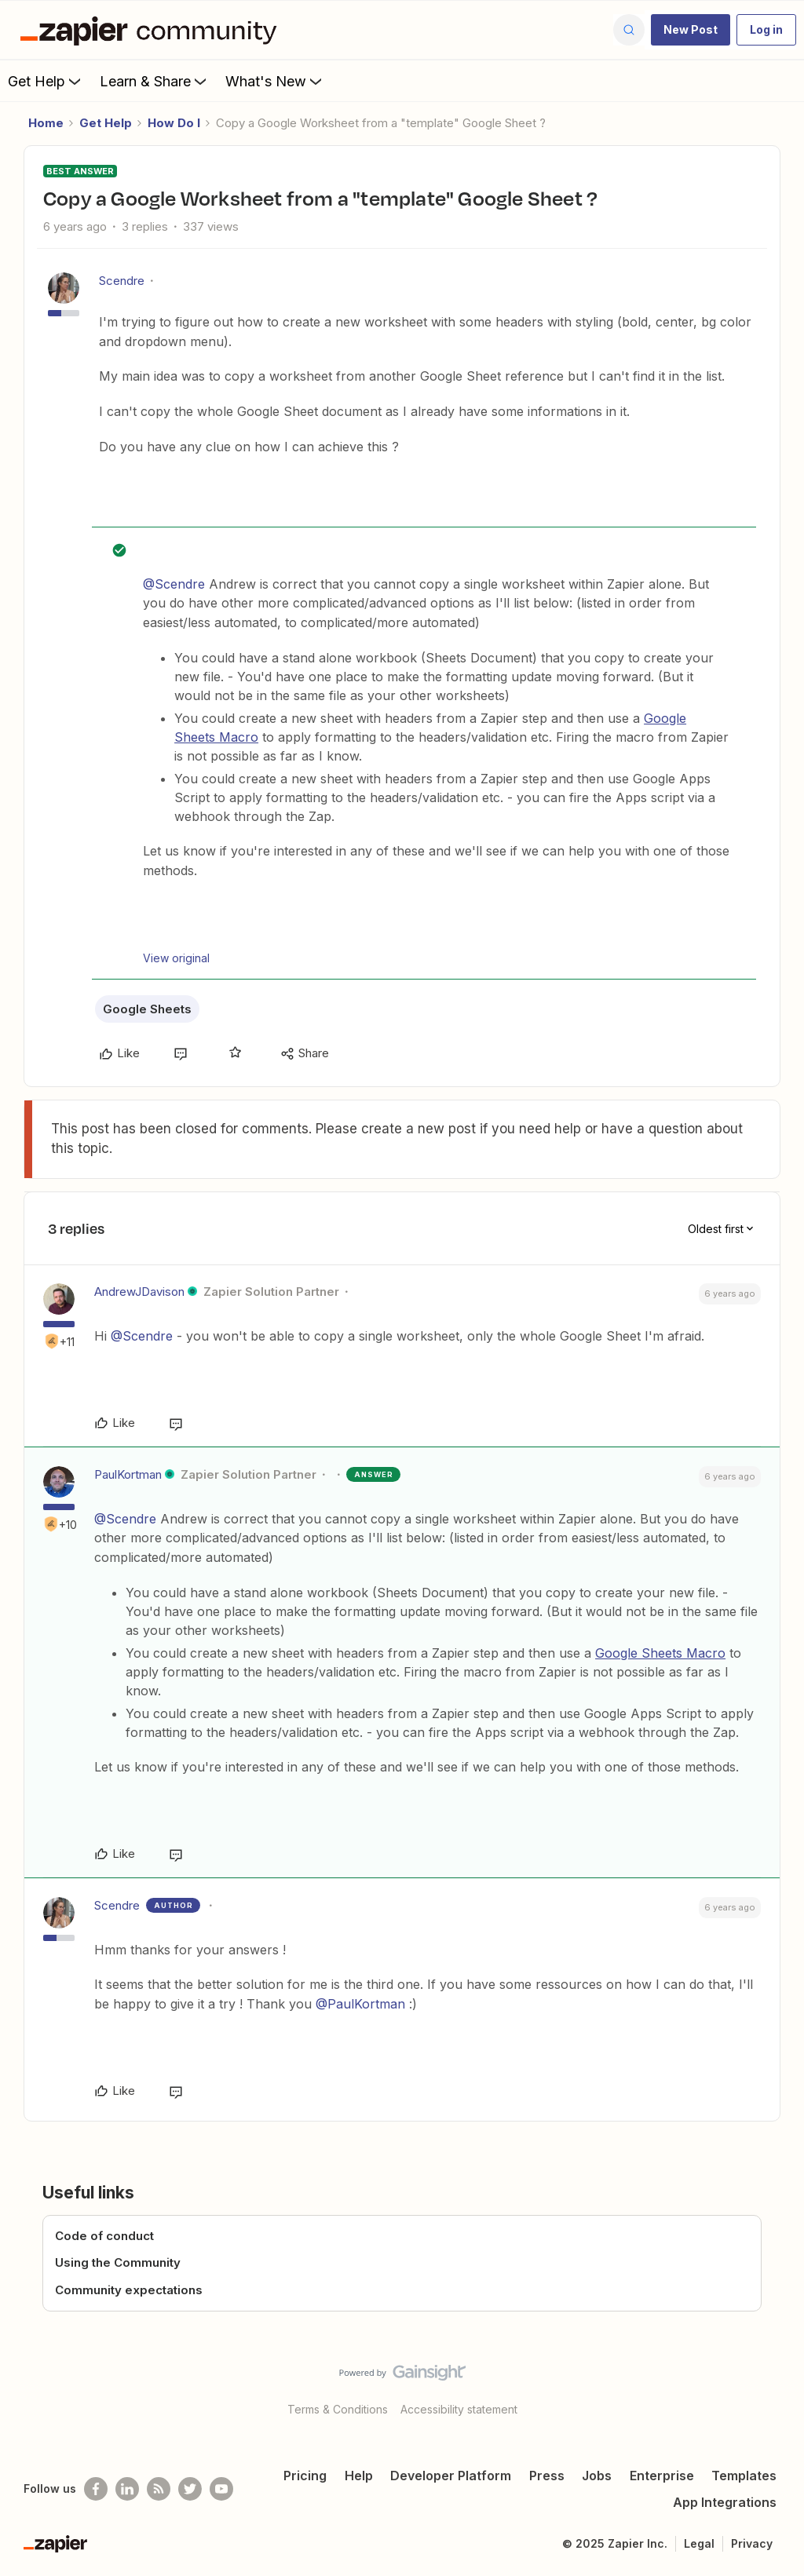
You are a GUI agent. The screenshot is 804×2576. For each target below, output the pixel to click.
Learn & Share (155, 80)
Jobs (597, 2475)
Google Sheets (147, 1009)
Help (359, 2475)
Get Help (46, 80)
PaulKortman (128, 1474)
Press (547, 2475)
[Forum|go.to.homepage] (152, 30)
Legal (699, 2543)
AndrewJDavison (139, 1291)
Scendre (121, 280)
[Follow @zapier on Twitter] (190, 2489)
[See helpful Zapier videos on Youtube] (221, 2489)
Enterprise (662, 2475)
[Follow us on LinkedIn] (127, 2489)
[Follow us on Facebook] (96, 2489)
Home (46, 122)
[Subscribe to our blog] (158, 2489)
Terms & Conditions (337, 2409)
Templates (744, 2475)
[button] (690, 30)
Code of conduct (104, 2235)
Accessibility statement (458, 2409)
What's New (275, 80)
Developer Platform (450, 2475)
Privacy (752, 2543)
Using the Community (118, 2262)
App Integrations (725, 2502)
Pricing (305, 2475)
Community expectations (129, 2289)
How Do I (174, 122)
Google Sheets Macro (660, 1653)
